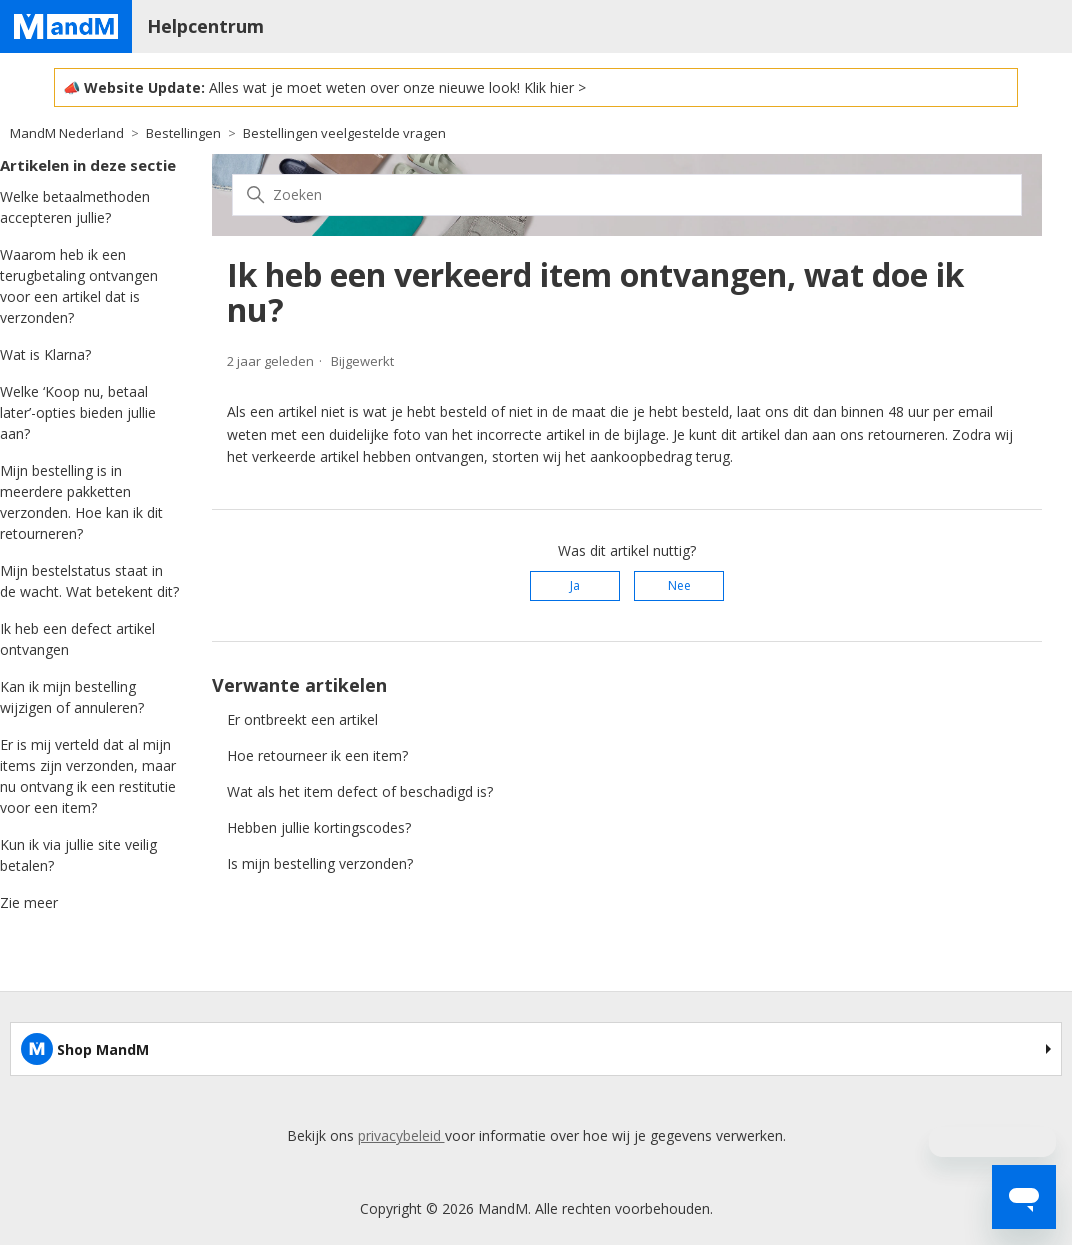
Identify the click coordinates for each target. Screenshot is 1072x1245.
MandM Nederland (67, 133)
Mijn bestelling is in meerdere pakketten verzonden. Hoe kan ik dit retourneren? (81, 502)
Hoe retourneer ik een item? (317, 755)
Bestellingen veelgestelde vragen (344, 133)
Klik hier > (555, 87)
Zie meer (29, 902)
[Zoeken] (627, 195)
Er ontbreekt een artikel (302, 719)
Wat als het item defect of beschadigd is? (360, 791)
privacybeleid (401, 1135)
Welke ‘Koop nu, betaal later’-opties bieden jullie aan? (78, 412)
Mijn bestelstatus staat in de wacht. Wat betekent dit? (89, 581)
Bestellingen (183, 133)
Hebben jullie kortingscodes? (319, 827)
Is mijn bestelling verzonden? (320, 863)
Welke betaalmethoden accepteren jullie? (75, 207)
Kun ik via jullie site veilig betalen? (78, 855)
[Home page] (66, 26)
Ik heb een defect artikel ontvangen (77, 639)
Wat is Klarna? (45, 354)
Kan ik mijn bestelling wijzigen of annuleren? (72, 697)
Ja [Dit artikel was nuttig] (575, 585)
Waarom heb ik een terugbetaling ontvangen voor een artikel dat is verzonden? (79, 286)
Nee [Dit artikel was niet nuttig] (679, 585)
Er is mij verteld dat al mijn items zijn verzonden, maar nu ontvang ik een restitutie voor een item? (88, 776)
